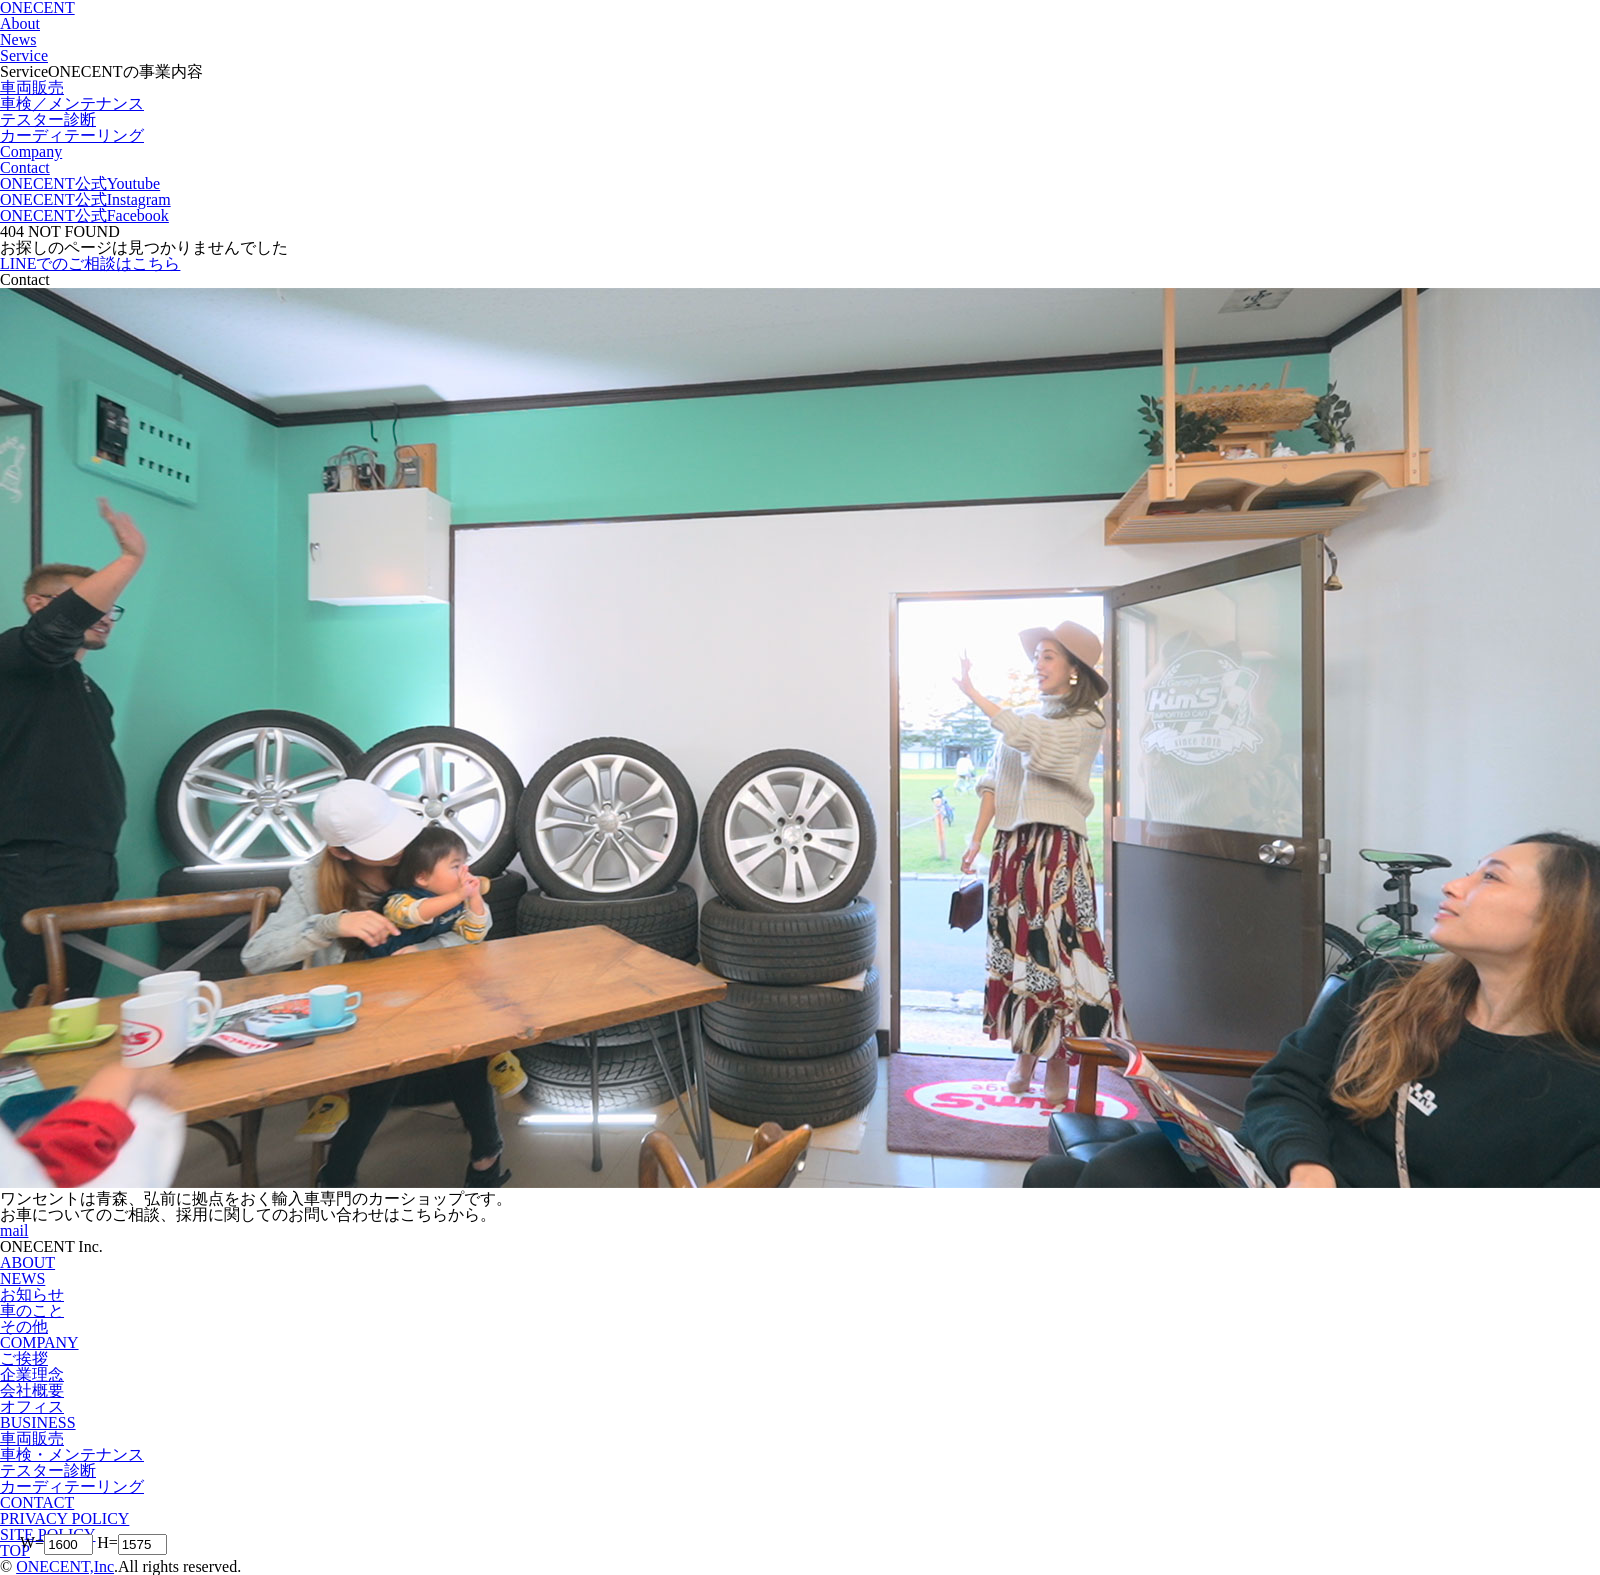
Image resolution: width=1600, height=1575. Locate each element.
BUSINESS (38, 1422)
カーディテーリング (72, 1486)
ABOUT (27, 1262)
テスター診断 (48, 1470)
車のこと (32, 1310)
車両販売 (32, 1438)
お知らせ (32, 1294)
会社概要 (32, 1390)
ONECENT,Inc (65, 1566)
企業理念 (32, 1374)
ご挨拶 (24, 1358)
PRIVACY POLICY (64, 1518)
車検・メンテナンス (72, 1454)
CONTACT (37, 1502)
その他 (24, 1326)
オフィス (32, 1406)
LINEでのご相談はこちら (90, 263)
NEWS (22, 1278)
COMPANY (39, 1342)
